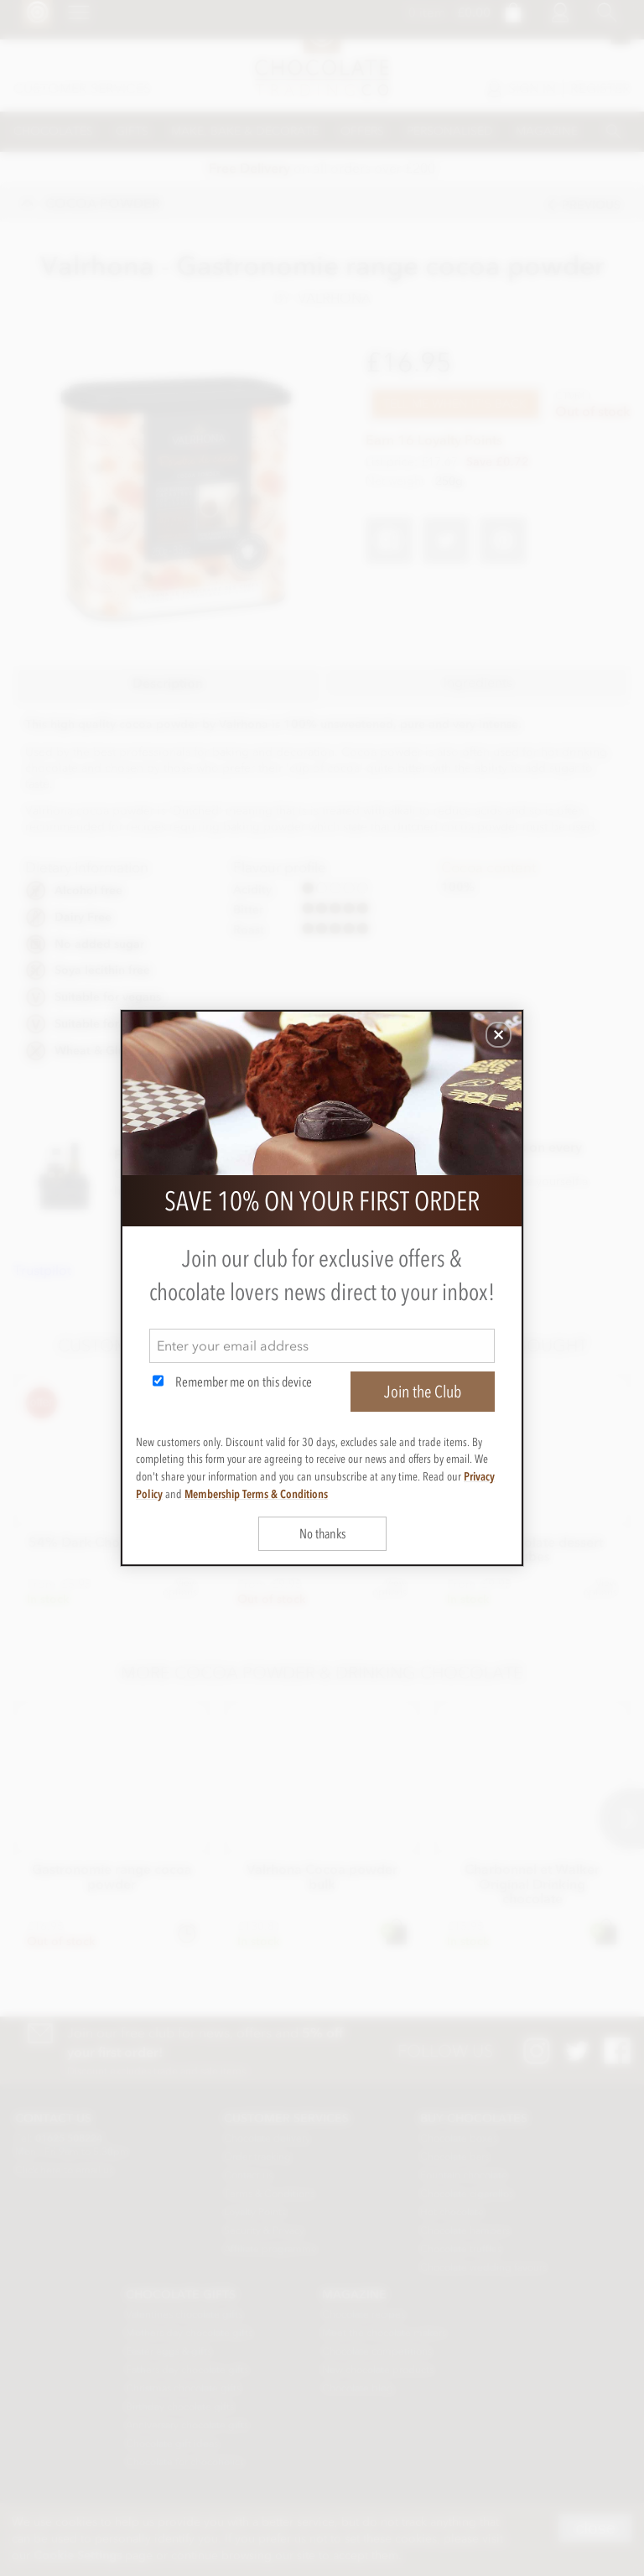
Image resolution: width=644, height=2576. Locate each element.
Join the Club (422, 1392)
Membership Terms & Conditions (256, 1493)
